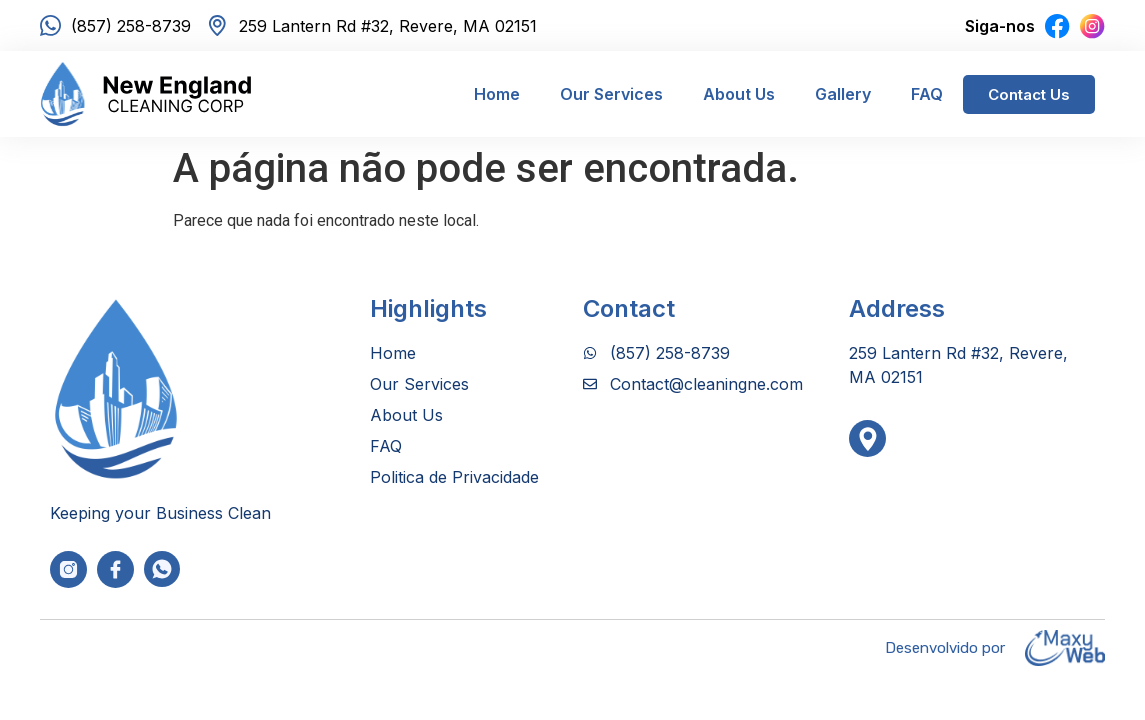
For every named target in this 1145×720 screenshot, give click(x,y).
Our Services (611, 94)
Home (497, 94)
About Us (739, 94)
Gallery (843, 94)
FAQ (927, 94)
